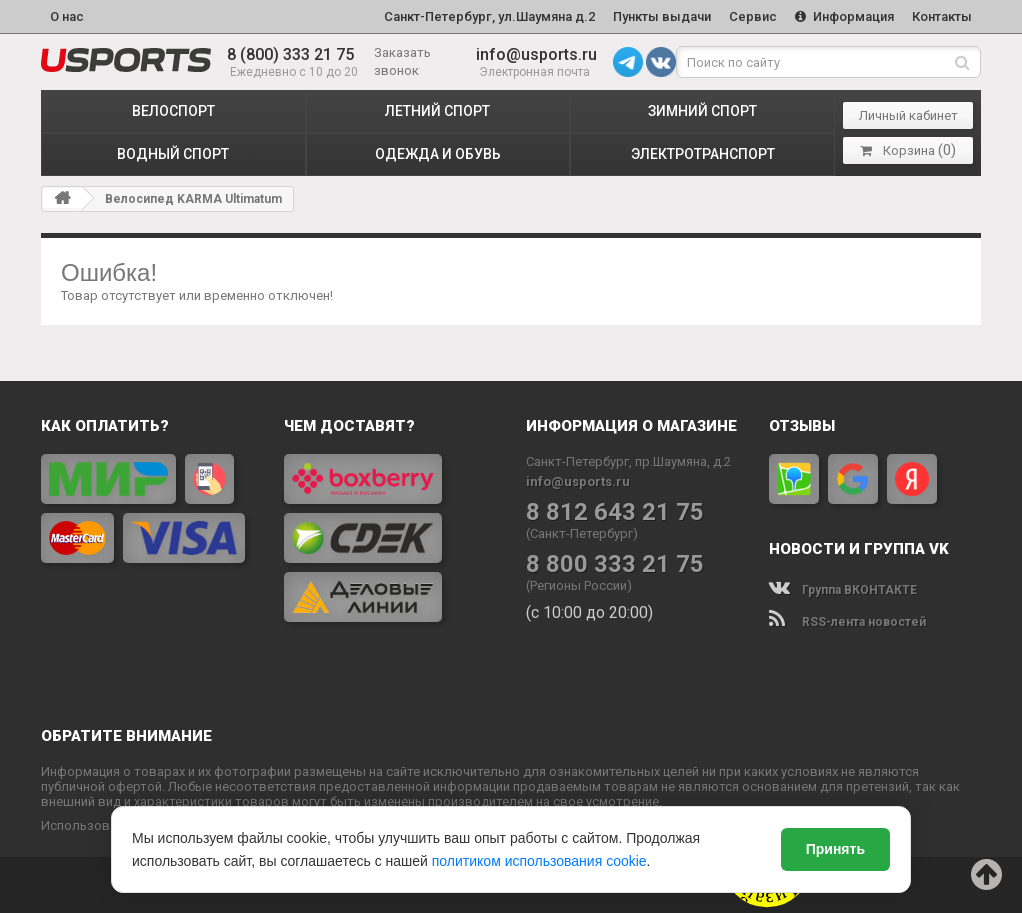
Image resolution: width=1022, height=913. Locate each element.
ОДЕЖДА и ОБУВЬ (438, 154)
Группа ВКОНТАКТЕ (843, 590)
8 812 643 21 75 (615, 512)
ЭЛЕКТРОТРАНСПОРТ (703, 154)
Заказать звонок (402, 61)
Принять (835, 849)
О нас (67, 16)
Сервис (753, 16)
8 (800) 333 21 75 (290, 54)
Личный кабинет (908, 115)
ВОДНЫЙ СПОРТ (173, 154)
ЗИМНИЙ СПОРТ (702, 111)
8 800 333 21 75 (615, 564)
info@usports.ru (536, 54)
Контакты (942, 16)
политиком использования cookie (539, 861)
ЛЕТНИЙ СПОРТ (437, 111)
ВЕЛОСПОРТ (173, 111)
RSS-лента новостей (847, 622)
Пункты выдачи (662, 16)
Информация (844, 16)
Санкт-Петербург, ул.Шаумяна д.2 (489, 16)
